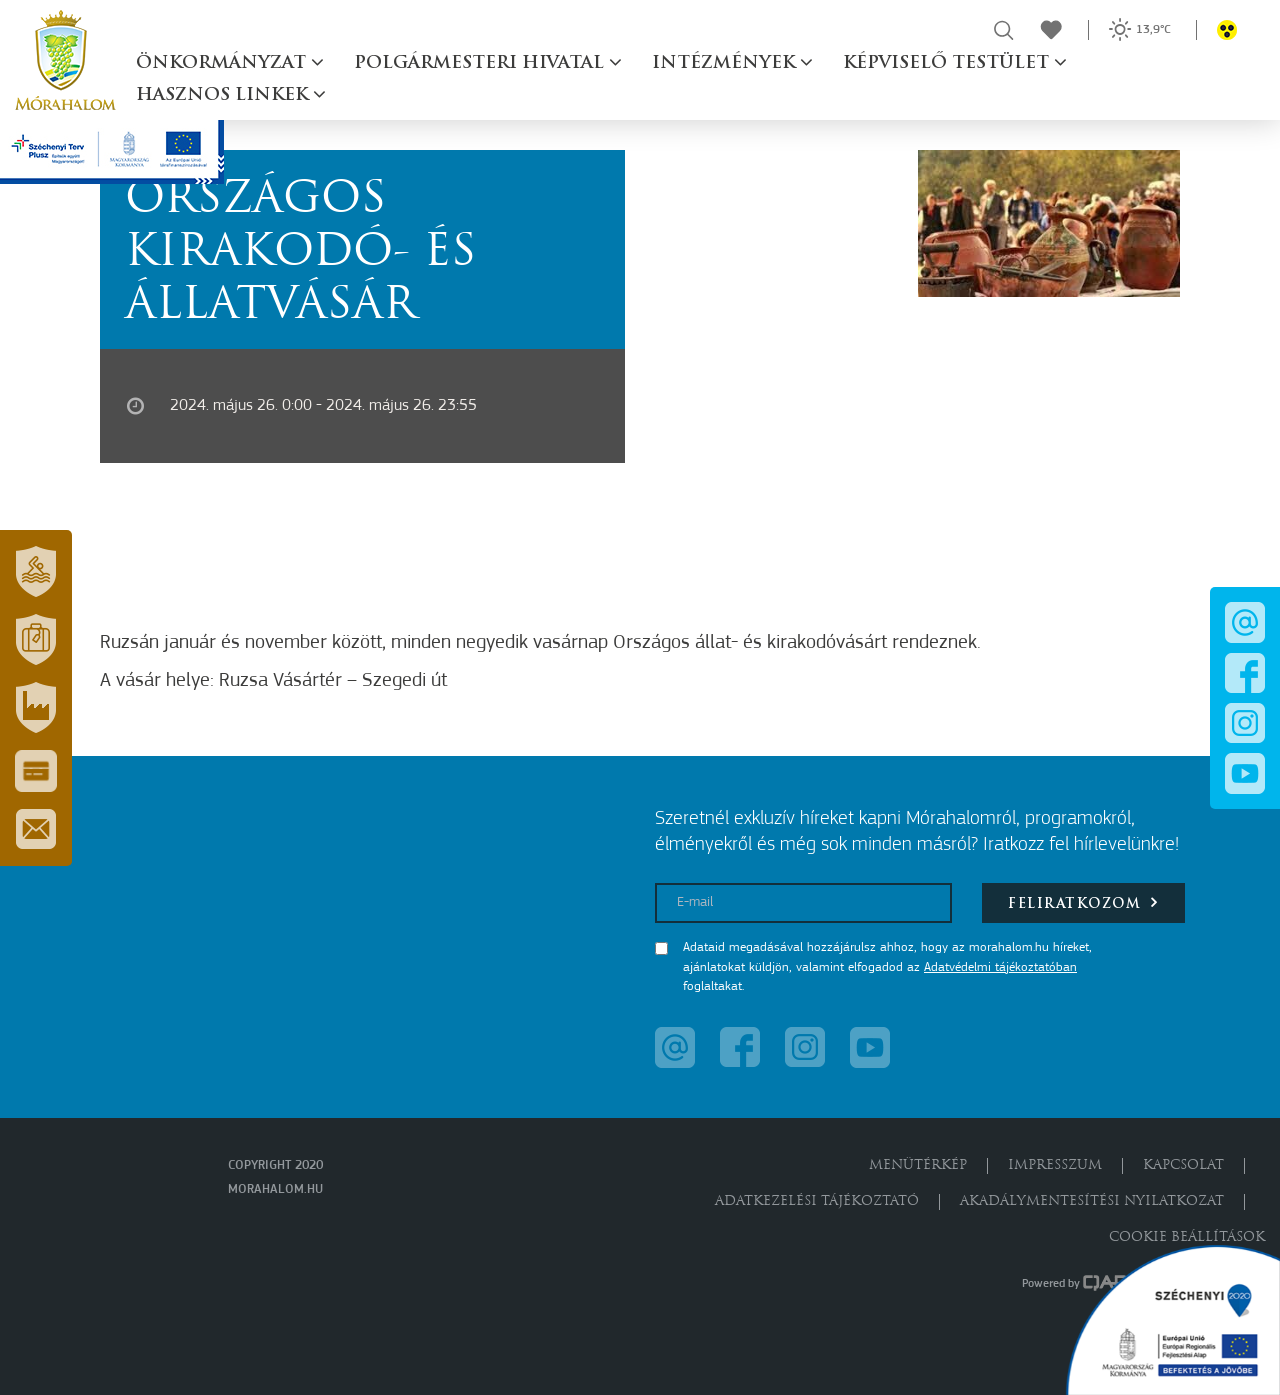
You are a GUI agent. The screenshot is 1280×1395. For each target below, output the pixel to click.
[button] (36, 572)
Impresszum (1055, 1165)
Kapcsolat (1183, 1165)
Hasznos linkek (224, 95)
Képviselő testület (948, 63)
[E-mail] (803, 903)
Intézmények (726, 63)
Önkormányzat (223, 63)
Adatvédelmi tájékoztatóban (1000, 967)
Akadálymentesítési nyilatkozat (1092, 1201)
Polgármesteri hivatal (481, 63)
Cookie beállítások (1187, 1237)
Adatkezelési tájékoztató (817, 1201)
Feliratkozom (1083, 902)
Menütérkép (918, 1165)
